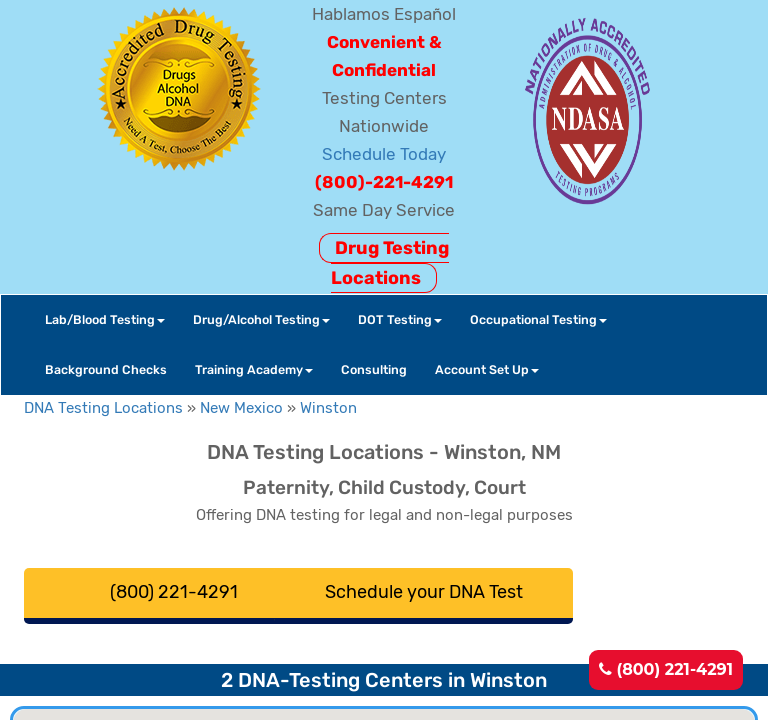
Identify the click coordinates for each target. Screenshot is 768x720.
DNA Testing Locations (103, 408)
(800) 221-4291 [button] (174, 592)
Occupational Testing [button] (538, 319)
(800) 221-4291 (666, 669)
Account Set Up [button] (487, 369)
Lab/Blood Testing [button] (105, 319)
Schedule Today (384, 154)
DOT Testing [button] (400, 319)
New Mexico (241, 408)
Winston (328, 408)
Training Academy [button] (254, 369)
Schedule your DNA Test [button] (424, 592)
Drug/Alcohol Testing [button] (261, 319)
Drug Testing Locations (390, 263)
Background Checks (106, 369)
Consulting (374, 369)
